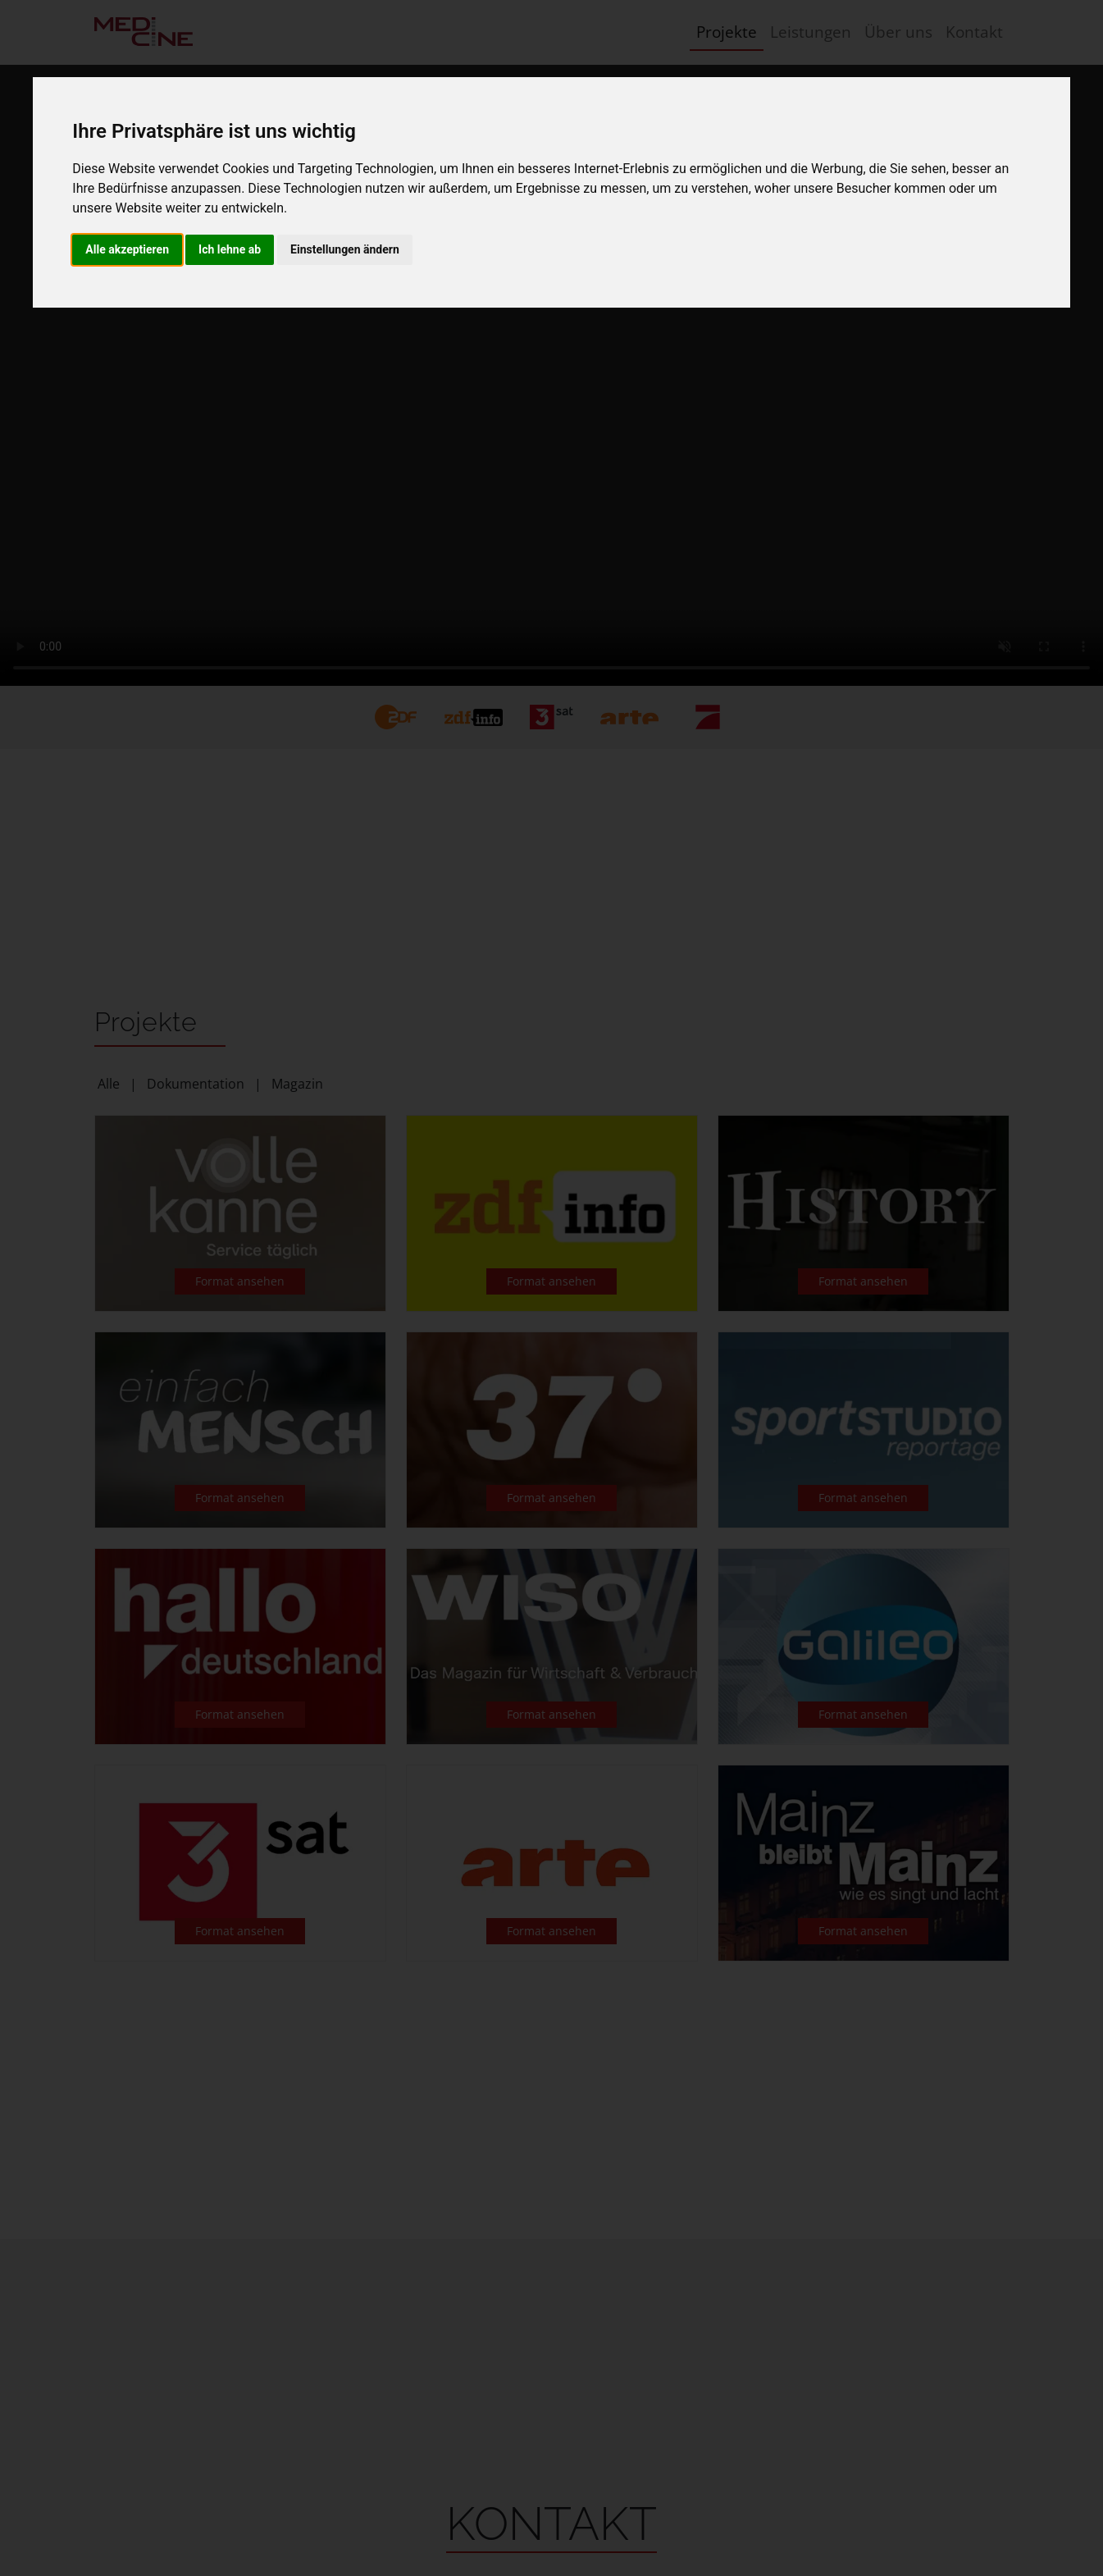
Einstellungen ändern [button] (344, 249)
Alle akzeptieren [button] (127, 249)
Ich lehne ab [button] (229, 249)
